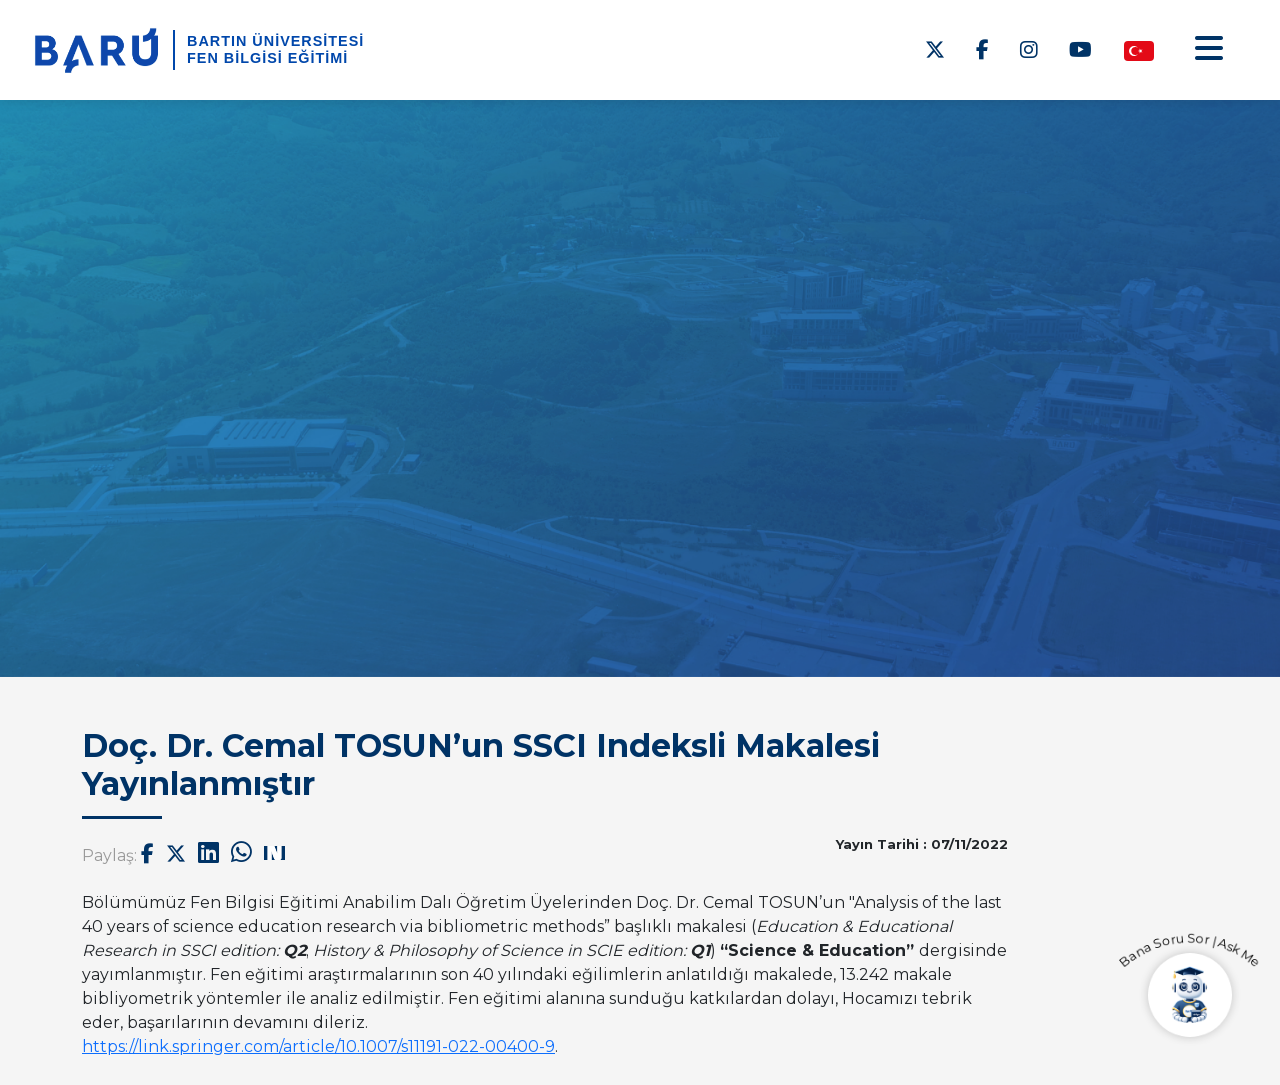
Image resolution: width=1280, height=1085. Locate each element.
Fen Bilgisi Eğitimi (267, 58)
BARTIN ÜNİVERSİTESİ (275, 41)
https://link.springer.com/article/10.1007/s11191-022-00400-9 (318, 1046)
